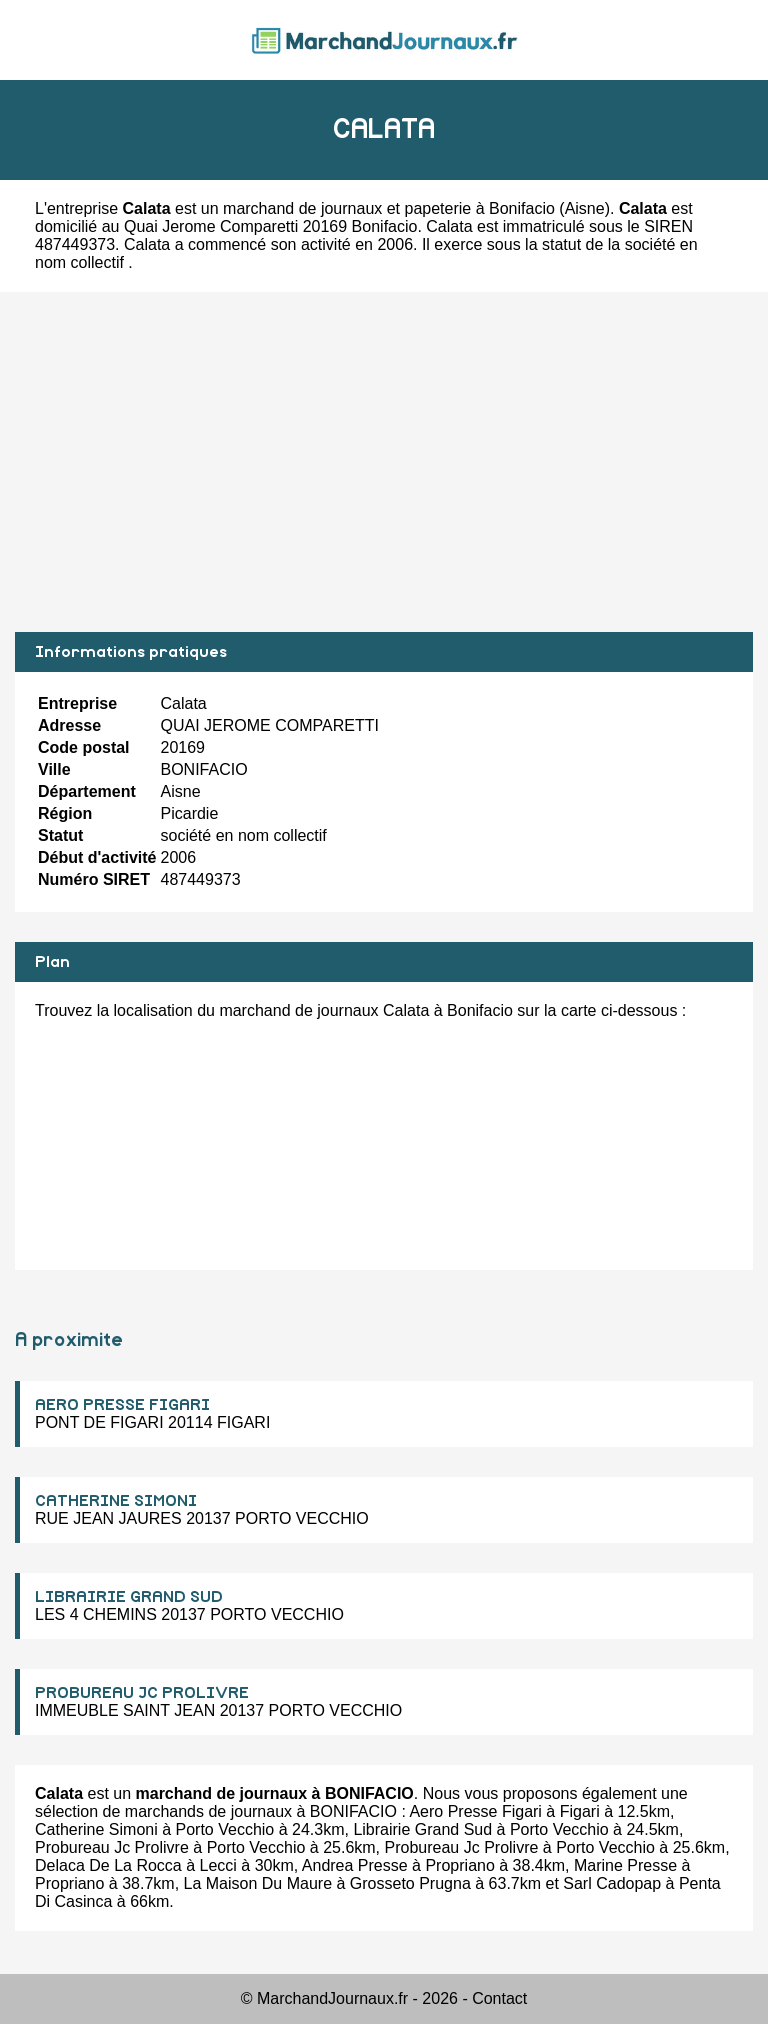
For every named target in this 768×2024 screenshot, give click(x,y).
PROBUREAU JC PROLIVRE (142, 1693)
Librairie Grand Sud (422, 1829)
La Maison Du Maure (258, 1883)
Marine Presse (625, 1865)
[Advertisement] (384, 462)
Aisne (585, 208)
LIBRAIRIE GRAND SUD (129, 1597)
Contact (499, 1998)
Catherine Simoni (96, 1829)
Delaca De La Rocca (108, 1865)
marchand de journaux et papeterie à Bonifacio (389, 208)
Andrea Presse (355, 1865)
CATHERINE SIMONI (116, 1501)
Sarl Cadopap (612, 1883)
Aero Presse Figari (475, 1811)
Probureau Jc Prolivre (112, 1847)
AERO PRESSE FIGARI (122, 1405)
